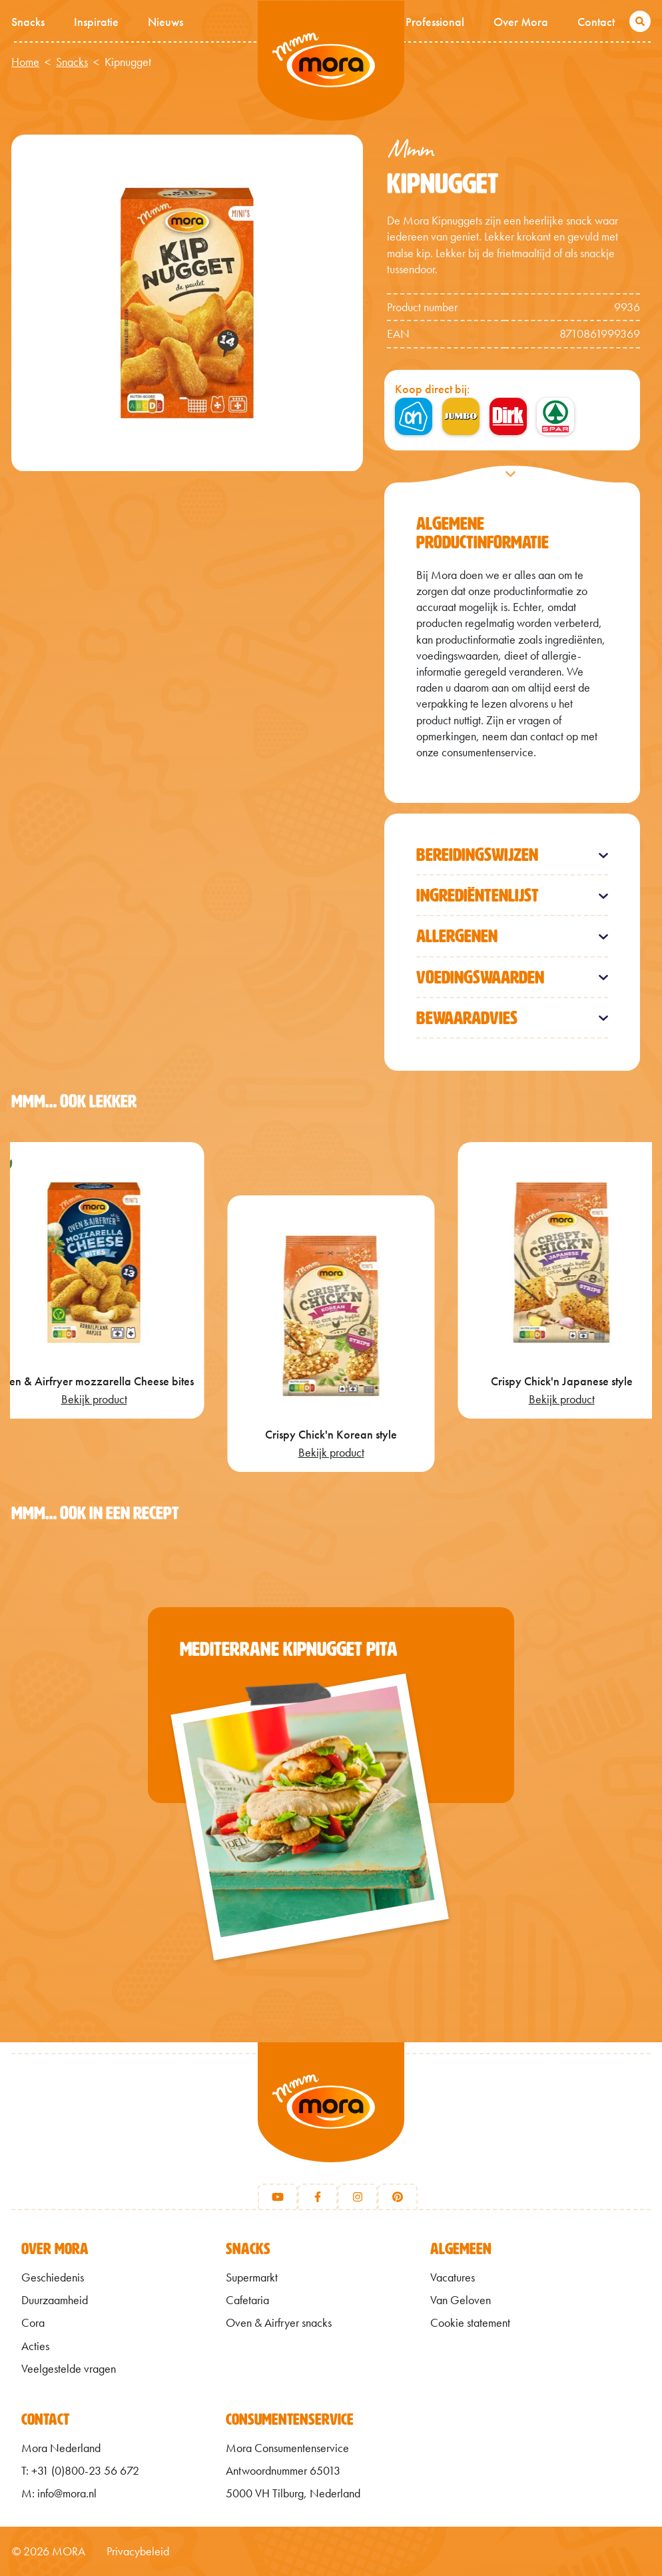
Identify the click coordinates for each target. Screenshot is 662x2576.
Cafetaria (247, 2300)
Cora (33, 2322)
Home (25, 62)
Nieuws (165, 21)
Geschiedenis (52, 2277)
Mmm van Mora (331, 61)
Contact (596, 21)
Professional (435, 21)
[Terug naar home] (331, 2119)
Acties (35, 2346)
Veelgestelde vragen (68, 2368)
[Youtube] (278, 2197)
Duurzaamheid (54, 2300)
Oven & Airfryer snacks (279, 2322)
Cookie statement (470, 2322)
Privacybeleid (138, 2551)
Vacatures (452, 2277)
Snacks (28, 21)
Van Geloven (460, 2300)
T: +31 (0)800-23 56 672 (80, 2470)
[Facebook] (318, 2197)
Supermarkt (252, 2277)
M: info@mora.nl (59, 2493)
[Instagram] (358, 2197)
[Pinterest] (398, 2197)
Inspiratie (96, 21)
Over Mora (521, 21)
